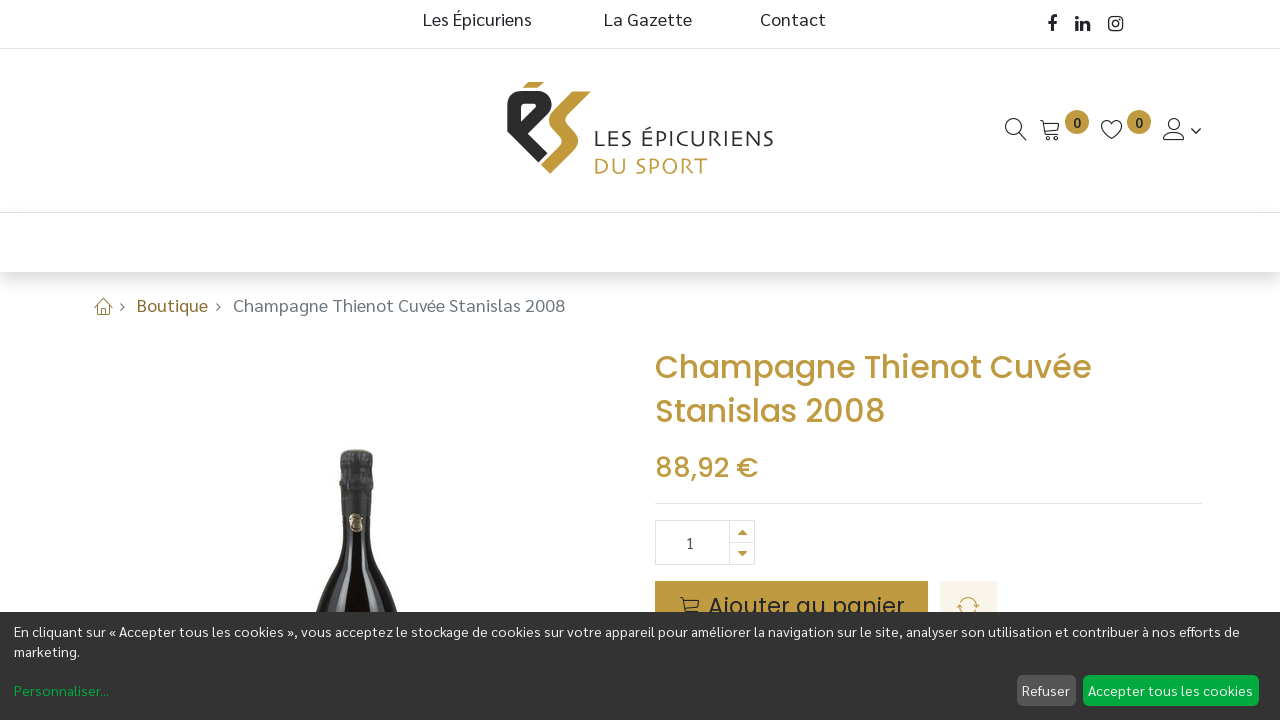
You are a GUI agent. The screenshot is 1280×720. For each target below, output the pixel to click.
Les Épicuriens (477, 18)
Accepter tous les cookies (1170, 690)
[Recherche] (1016, 129)
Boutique (172, 304)
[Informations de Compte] (1182, 129)
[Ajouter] (742, 531)
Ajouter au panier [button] (792, 606)
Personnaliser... (61, 690)
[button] (968, 607)
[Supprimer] (742, 553)
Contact (793, 18)
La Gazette (650, 18)
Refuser (1046, 690)
